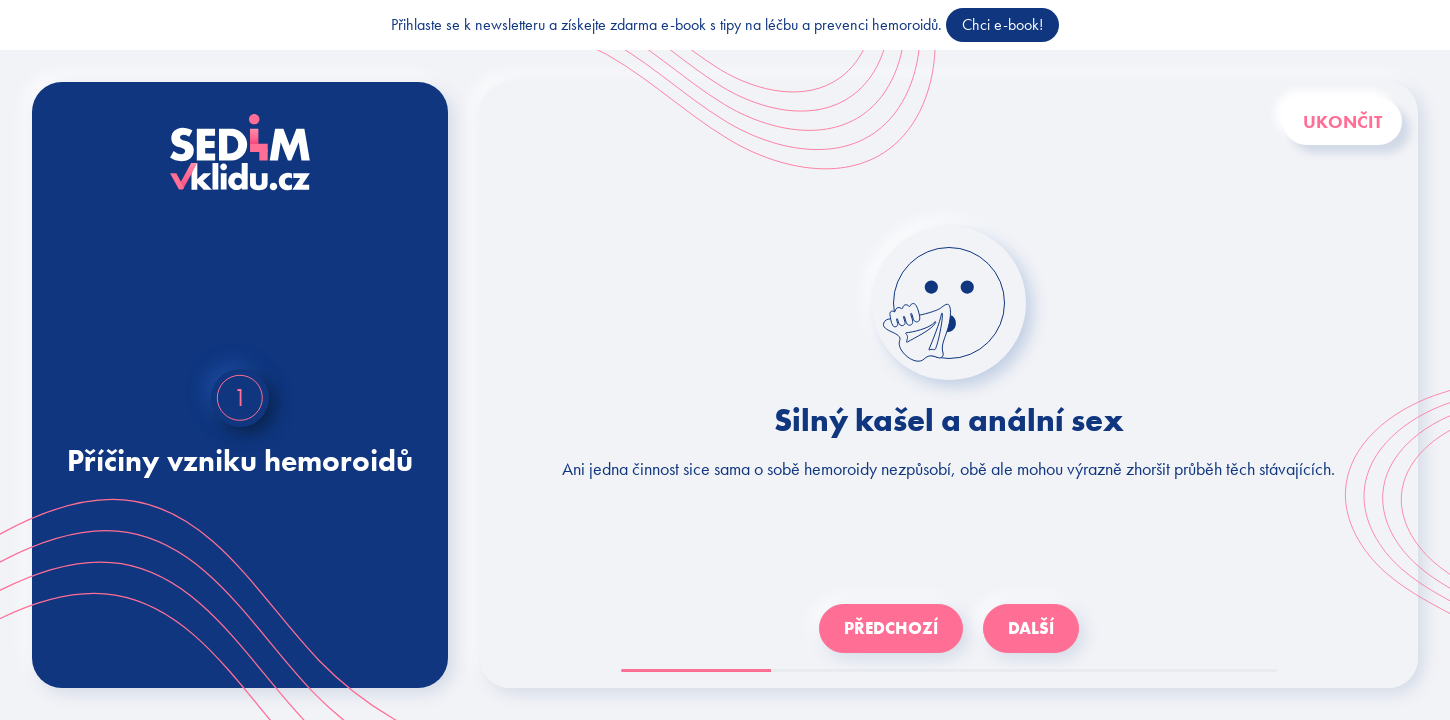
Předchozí (891, 628)
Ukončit (1342, 121)
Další (1031, 628)
